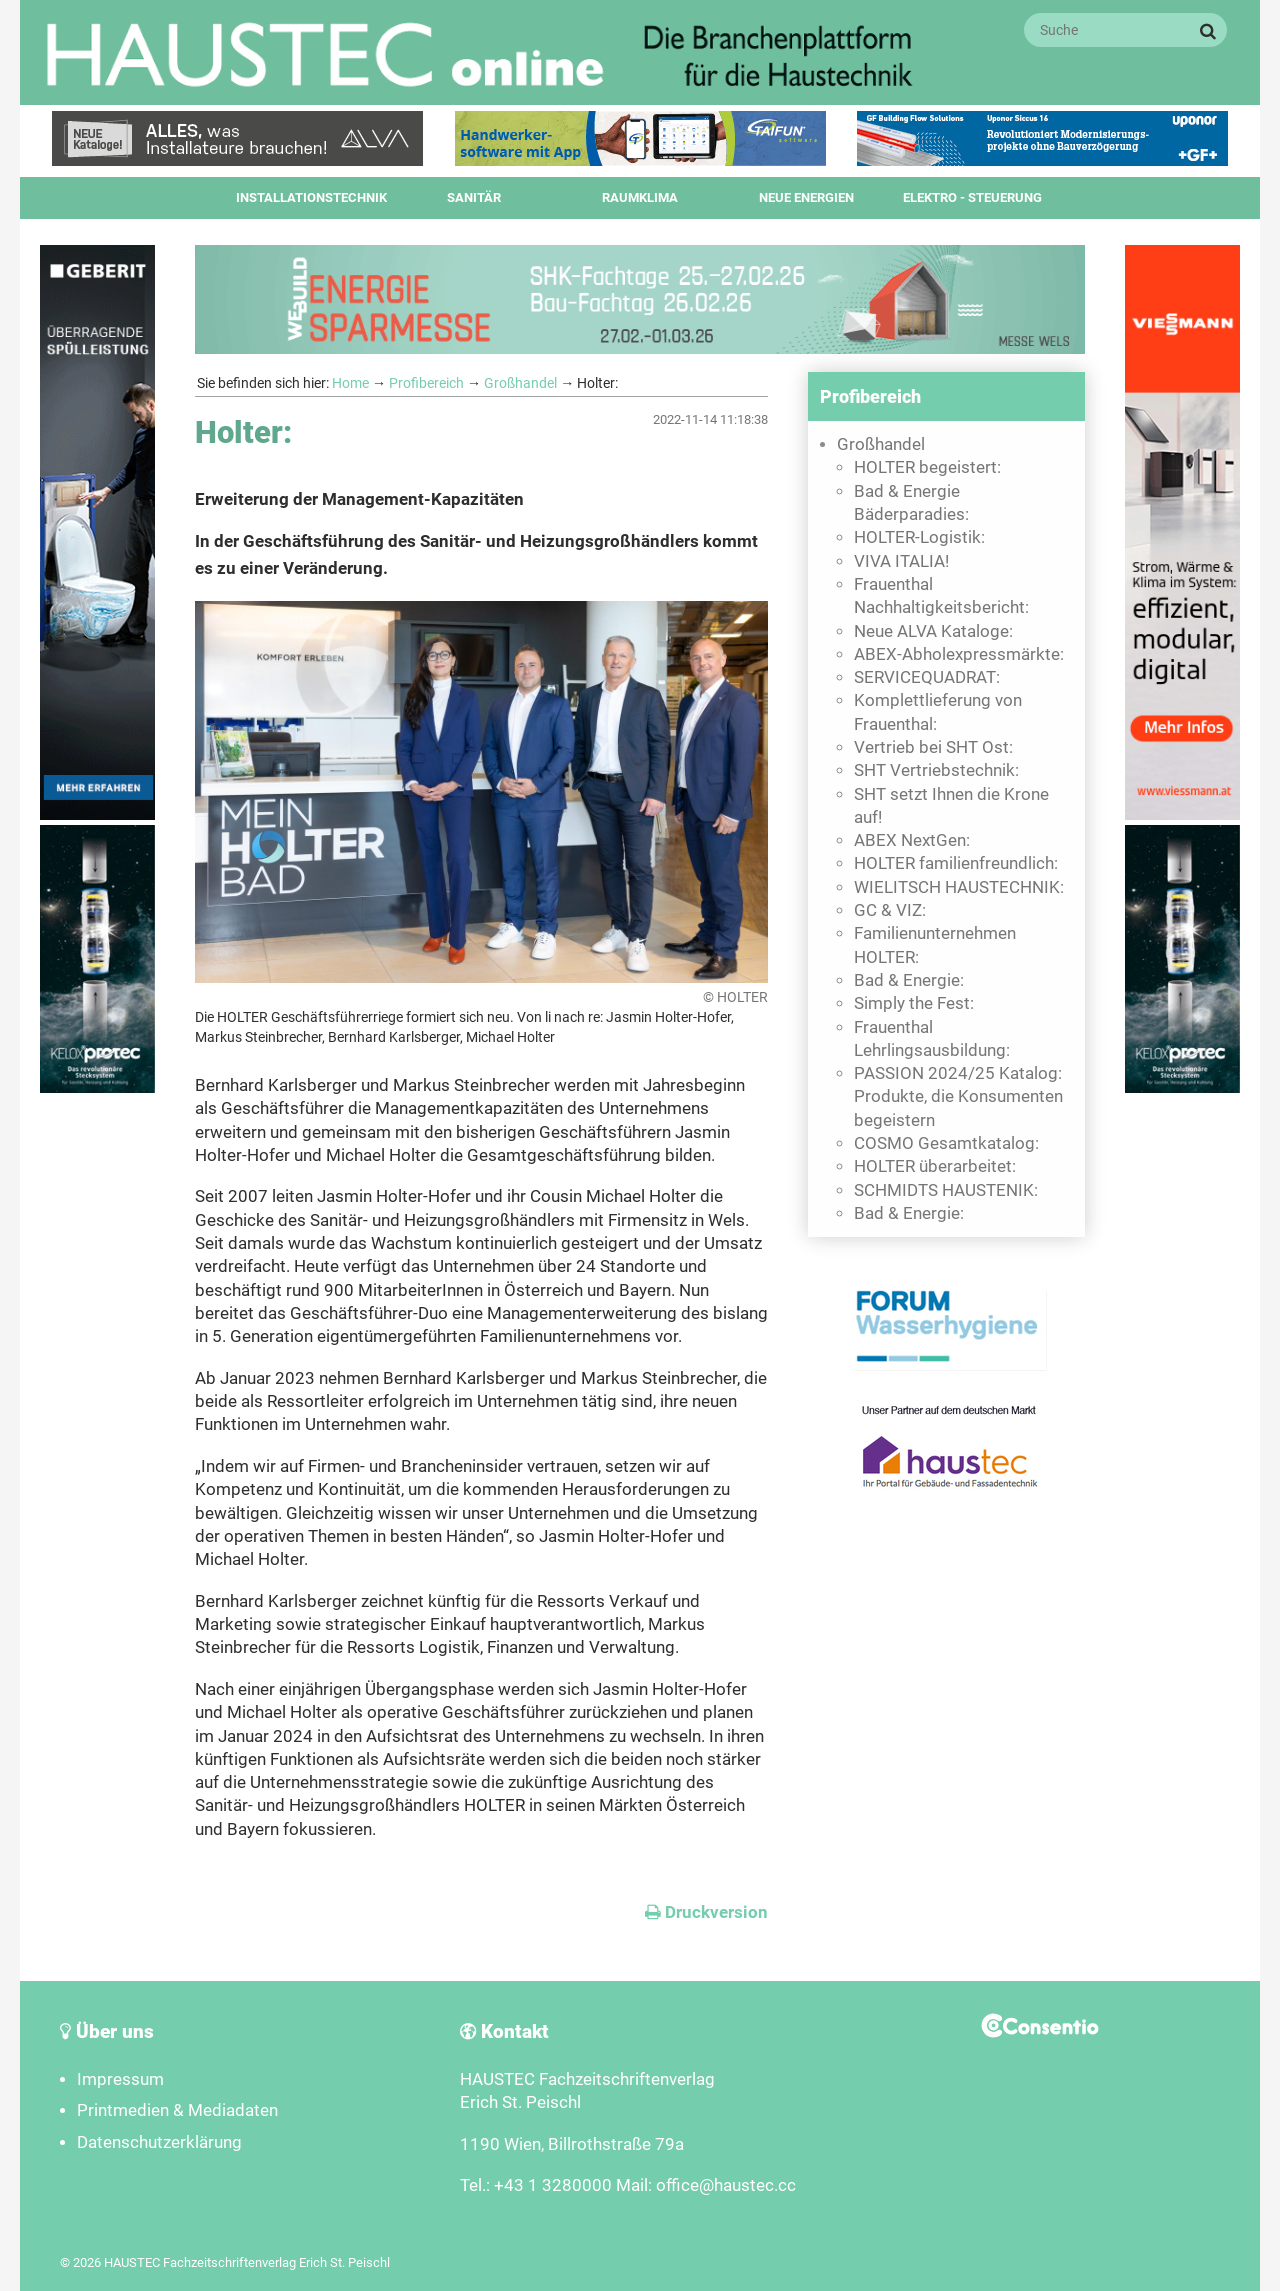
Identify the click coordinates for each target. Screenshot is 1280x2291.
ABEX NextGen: (912, 840)
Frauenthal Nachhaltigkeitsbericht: (941, 596)
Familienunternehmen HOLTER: (935, 945)
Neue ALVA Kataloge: (933, 631)
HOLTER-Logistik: (919, 537)
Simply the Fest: (914, 1003)
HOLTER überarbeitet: (935, 1166)
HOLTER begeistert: (927, 467)
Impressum (120, 2079)
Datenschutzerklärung (159, 2142)
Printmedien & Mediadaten (177, 2110)
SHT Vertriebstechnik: (936, 770)
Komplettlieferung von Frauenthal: (938, 712)
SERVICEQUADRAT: (927, 677)
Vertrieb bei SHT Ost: (933, 747)
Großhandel (520, 383)
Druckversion (706, 1912)
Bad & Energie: (909, 980)
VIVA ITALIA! (901, 561)
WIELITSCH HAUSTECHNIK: (959, 887)
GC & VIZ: (890, 910)
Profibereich (426, 383)
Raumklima (640, 197)
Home (350, 383)
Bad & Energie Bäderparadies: (911, 503)
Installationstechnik (311, 197)
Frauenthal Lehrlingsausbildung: (932, 1039)
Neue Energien (806, 197)
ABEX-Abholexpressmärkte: (959, 654)
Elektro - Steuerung (972, 197)
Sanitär (474, 197)
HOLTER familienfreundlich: (956, 863)
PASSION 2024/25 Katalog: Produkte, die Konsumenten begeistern (958, 1097)
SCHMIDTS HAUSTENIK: (946, 1190)
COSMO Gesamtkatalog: (946, 1143)
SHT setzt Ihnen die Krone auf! (951, 806)
